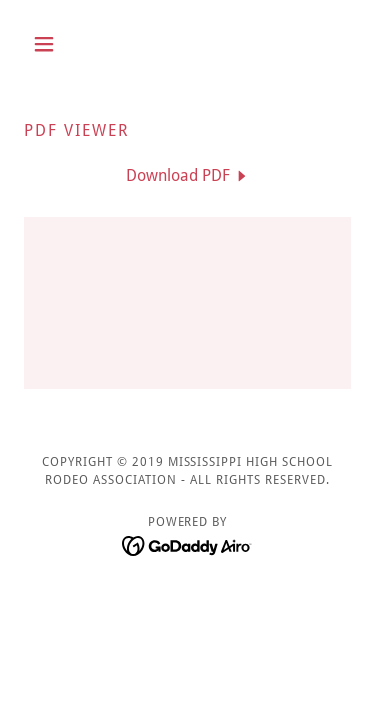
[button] (48, 44)
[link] (188, 175)
